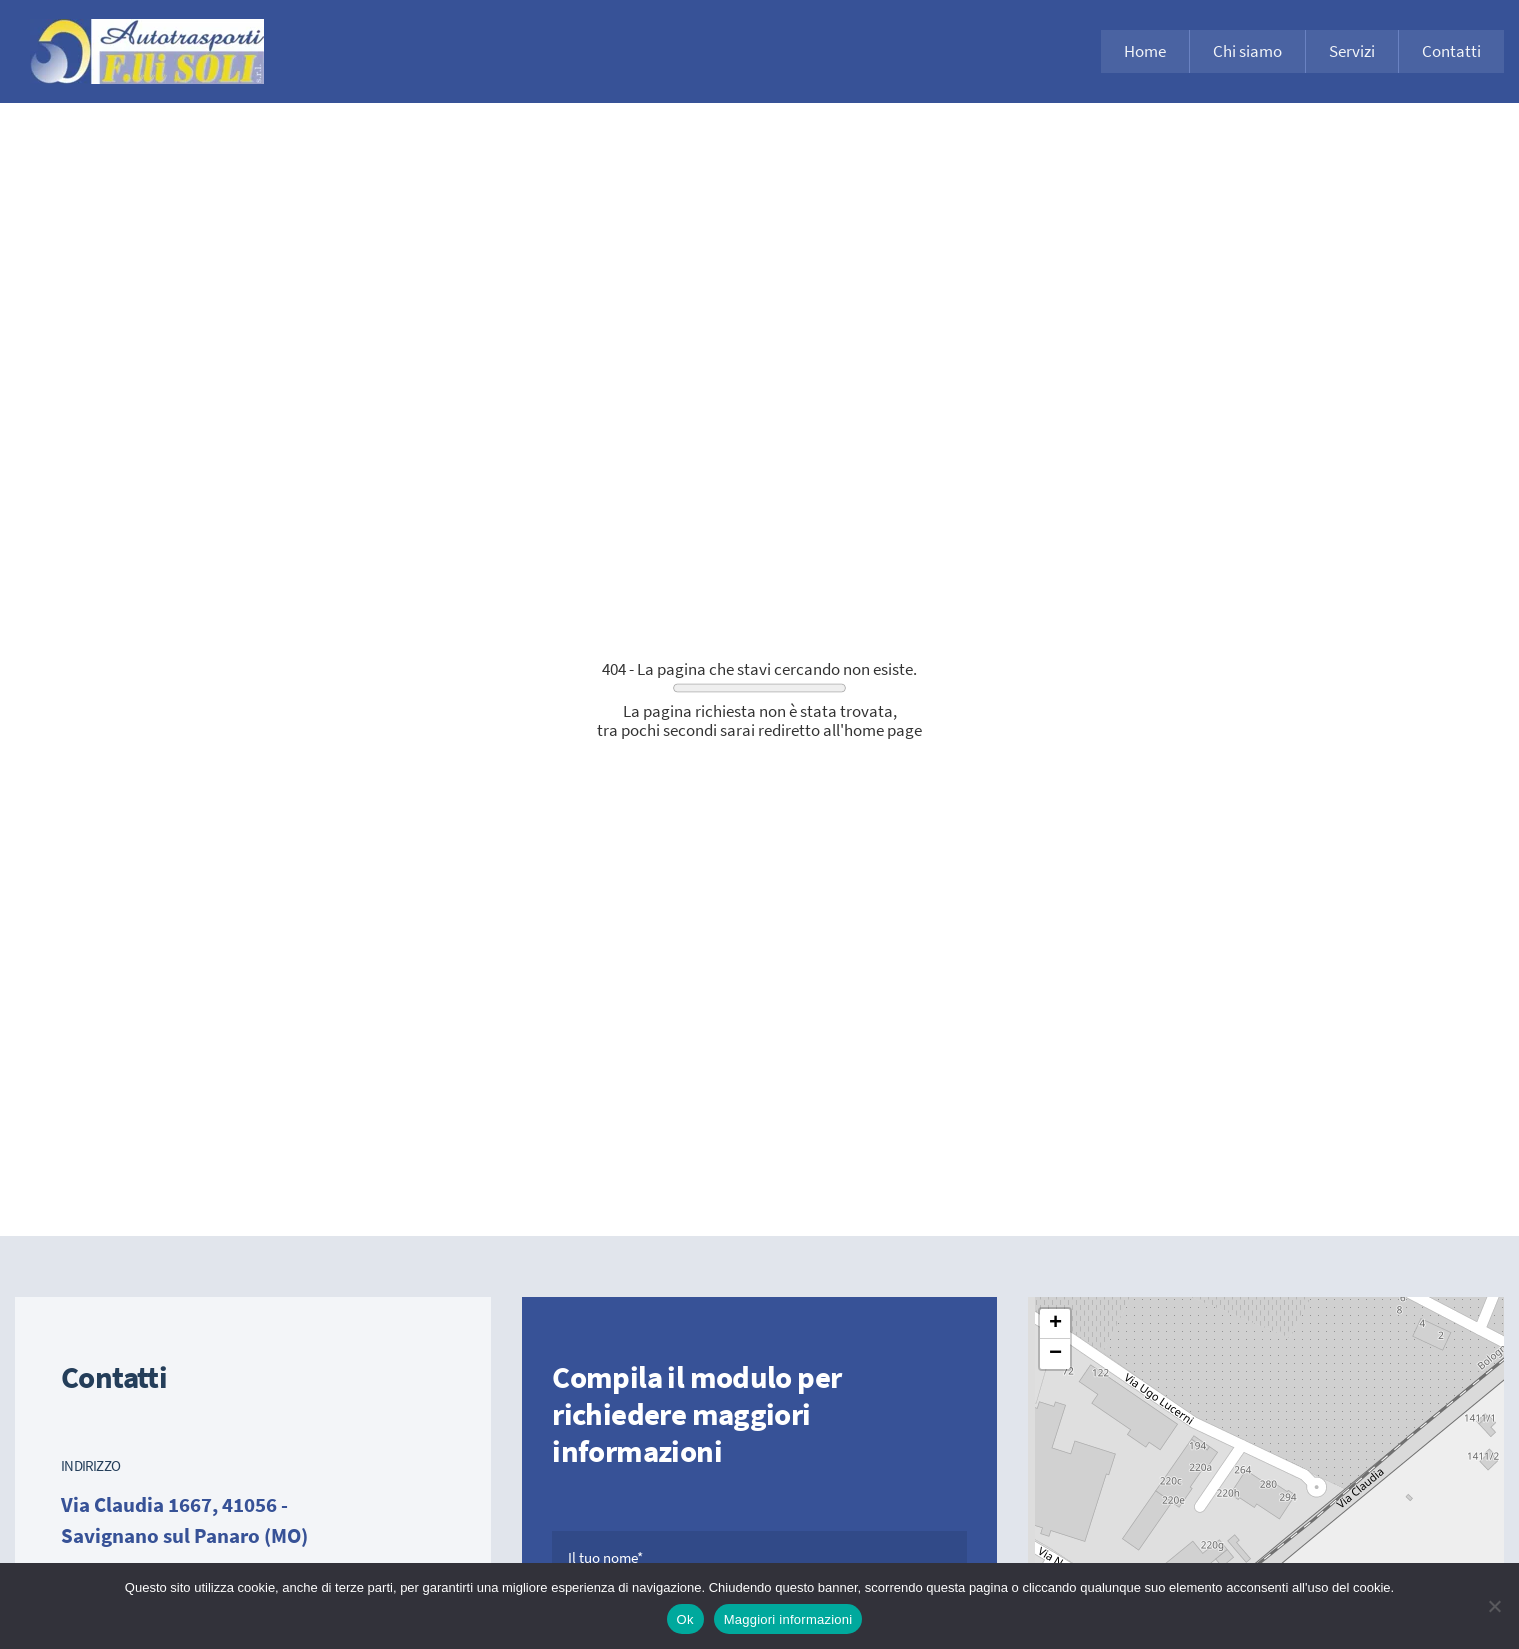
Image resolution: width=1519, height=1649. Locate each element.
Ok (685, 1619)
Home (1145, 51)
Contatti (1451, 51)
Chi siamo (1247, 51)
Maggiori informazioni (788, 1619)
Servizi (1352, 51)
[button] (1055, 1324)
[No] (1494, 1606)
